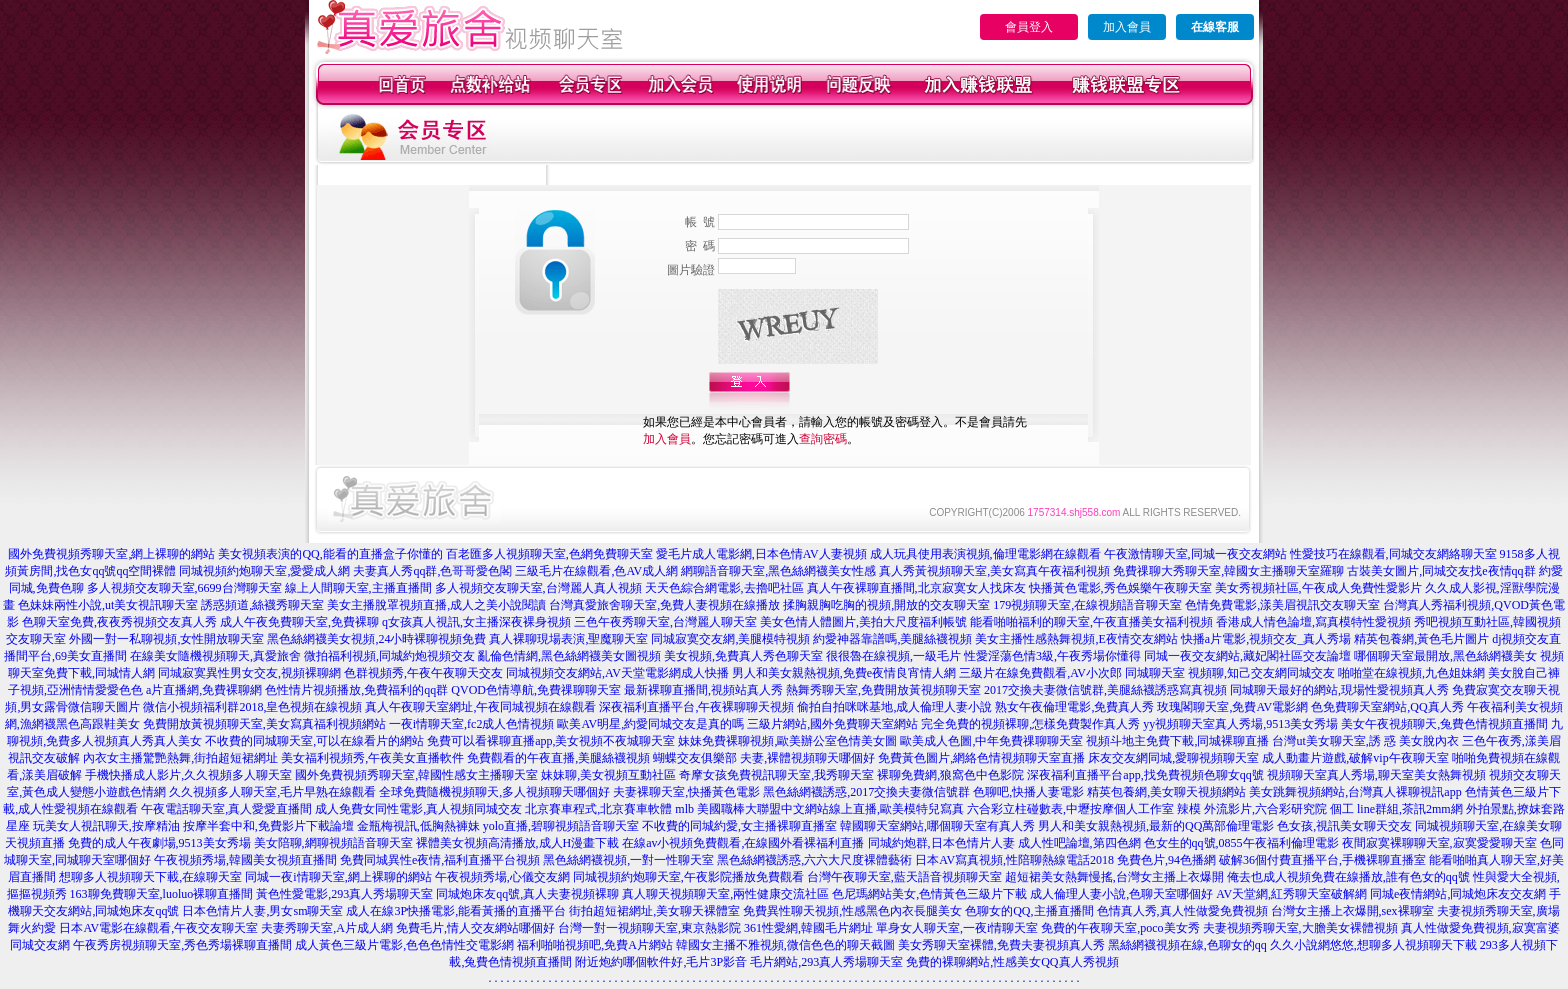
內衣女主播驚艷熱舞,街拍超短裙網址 (180, 758)
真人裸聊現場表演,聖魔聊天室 (568, 639)
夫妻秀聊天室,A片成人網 (327, 928)
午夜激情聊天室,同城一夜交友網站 (1195, 554)
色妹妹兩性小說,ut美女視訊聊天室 (108, 605)
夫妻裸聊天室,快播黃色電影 (686, 792)
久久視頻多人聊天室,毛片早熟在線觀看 (272, 792)
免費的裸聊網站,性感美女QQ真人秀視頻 (1012, 962)
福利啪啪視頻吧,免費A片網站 (595, 945)
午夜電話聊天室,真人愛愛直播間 (226, 809)
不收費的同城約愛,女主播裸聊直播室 (739, 826)
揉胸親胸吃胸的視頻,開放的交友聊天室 (886, 605)
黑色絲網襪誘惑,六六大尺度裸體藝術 (814, 860)
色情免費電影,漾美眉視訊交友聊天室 (1282, 605)
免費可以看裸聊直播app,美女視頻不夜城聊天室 (551, 741)
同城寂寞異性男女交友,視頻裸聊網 (249, 673)
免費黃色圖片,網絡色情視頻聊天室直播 (981, 758)
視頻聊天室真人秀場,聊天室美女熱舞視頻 (1376, 775)
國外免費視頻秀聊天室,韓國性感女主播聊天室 (416, 775)
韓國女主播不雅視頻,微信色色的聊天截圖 (785, 945)
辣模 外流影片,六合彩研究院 (1252, 809)
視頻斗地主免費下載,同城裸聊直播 (1177, 741)
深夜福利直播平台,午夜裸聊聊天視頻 (696, 707)
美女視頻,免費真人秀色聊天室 (743, 656)
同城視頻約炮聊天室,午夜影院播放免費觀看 (688, 877)
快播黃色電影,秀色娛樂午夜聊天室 (1120, 588)
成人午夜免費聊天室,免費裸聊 (299, 622)
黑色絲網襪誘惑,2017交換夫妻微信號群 (866, 792)
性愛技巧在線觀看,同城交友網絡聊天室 (1393, 554)
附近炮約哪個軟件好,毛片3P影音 (661, 962)
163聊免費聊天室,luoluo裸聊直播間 (162, 894)
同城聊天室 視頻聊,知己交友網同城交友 (1230, 673)
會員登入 (1029, 27)
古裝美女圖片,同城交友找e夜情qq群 (1441, 571)
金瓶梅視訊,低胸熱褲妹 (418, 826)
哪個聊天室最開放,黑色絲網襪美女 (1445, 656)
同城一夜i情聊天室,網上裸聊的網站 (338, 877)
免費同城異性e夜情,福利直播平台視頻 (440, 860)
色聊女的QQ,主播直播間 (1029, 911)
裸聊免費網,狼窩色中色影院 (950, 775)
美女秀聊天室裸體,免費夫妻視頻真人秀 (1001, 945)
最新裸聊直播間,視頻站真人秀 (703, 690)
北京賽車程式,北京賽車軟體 (598, 809)
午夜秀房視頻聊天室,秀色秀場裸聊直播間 (182, 945)
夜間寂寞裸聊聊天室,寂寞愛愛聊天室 (1439, 843)
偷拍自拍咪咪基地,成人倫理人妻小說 (894, 707)
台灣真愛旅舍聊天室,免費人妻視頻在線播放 (664, 605)
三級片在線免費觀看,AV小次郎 (1040, 673)
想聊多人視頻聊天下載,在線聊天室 (150, 877)
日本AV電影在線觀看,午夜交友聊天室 (158, 928)
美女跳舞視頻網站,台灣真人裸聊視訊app (1355, 792)
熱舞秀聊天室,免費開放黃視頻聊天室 (883, 690)
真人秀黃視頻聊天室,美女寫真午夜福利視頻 (994, 571)
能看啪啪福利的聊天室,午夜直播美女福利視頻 (1091, 622)
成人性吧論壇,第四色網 (1079, 843)
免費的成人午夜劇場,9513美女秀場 (159, 843)
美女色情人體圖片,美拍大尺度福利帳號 (863, 622)
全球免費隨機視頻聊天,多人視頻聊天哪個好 (494, 792)
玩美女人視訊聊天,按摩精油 (106, 826)
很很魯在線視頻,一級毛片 (893, 656)
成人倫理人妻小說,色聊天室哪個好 (1121, 894)
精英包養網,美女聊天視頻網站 (1166, 792)
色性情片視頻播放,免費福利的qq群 (356, 690)
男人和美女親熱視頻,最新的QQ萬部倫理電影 (1156, 826)
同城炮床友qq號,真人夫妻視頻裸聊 (527, 894)
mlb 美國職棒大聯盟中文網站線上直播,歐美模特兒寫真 (819, 809)
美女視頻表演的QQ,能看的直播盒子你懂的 (330, 554)
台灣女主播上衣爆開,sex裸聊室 (1352, 911)
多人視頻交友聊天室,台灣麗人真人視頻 (538, 588)
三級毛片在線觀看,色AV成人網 (596, 571)
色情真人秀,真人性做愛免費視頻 (1182, 911)
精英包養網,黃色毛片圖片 (1421, 639)
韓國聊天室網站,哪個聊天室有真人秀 (937, 826)
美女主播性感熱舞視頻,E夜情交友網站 (1076, 639)
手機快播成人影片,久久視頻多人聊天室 (188, 775)
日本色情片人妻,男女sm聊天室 (262, 911)
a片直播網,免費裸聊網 (204, 690)
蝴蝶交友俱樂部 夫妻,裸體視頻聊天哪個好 (764, 758)
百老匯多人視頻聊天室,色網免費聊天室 (549, 554)
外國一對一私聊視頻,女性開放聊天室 (166, 639)
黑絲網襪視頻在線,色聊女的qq (1187, 945)
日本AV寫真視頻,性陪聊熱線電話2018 (1014, 860)
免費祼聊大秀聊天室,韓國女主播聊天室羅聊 (1228, 571)
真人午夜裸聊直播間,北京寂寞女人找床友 (916, 588)
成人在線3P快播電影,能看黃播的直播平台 (456, 911)
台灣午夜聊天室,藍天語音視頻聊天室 (904, 877)
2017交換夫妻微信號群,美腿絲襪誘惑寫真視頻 (1105, 690)
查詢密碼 (823, 439)
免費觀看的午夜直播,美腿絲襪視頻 (558, 758)
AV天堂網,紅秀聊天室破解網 (1291, 894)
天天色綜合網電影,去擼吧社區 (724, 588)
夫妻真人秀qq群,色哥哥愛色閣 (432, 571)
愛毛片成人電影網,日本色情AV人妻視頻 (761, 554)
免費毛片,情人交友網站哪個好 (475, 928)
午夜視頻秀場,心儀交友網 (502, 877)
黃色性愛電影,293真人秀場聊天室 (344, 894)
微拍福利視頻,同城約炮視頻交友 (389, 656)
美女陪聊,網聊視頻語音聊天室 (333, 843)
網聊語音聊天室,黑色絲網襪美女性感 (778, 571)
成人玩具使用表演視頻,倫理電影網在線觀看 (985, 554)
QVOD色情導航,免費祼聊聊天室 (536, 690)
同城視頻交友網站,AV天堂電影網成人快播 (617, 673)
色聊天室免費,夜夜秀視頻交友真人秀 (119, 622)
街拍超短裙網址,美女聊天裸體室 (654, 911)
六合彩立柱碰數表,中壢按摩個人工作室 (1070, 809)
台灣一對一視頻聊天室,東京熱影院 (649, 928)
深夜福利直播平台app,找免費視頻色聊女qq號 (1145, 775)
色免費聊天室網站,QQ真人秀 (1387, 707)
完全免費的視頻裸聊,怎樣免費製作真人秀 (1030, 724)
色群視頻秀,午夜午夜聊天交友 (423, 673)
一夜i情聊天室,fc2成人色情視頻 (472, 724)
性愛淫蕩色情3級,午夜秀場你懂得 (1052, 656)
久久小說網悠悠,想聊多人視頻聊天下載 (1373, 945)
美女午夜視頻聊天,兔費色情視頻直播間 (1444, 724)
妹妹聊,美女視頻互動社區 (608, 775)
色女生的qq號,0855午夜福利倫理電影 (1241, 843)
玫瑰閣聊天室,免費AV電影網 (1232, 707)
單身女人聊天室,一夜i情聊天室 (957, 928)
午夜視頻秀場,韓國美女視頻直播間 (245, 860)
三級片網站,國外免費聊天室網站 (832, 724)
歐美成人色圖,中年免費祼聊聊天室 (991, 741)
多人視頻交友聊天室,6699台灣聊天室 (184, 588)
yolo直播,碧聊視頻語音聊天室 (561, 826)
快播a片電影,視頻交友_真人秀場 (1266, 639)
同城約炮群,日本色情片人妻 (941, 843)
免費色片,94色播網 (1166, 860)
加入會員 (1127, 27)
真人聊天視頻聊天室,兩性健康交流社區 (725, 894)
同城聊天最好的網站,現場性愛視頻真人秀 (1339, 690)
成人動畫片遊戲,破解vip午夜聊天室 (1355, 758)
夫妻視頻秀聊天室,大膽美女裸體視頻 (1300, 928)
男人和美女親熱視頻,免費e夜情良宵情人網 (844, 673)
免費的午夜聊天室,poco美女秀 (1120, 928)
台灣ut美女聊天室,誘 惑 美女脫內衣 (1365, 741)
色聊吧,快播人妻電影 (1028, 792)
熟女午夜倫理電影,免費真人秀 (1074, 707)
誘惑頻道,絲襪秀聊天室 (262, 605)
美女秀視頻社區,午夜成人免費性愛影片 (1318, 588)
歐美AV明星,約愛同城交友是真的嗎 (650, 724)
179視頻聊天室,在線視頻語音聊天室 (1087, 605)
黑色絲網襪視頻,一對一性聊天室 (628, 860)
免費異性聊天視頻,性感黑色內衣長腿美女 (852, 911)
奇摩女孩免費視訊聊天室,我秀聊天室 (776, 775)
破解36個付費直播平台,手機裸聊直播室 (1322, 860)
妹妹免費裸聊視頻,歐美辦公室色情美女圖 (787, 741)
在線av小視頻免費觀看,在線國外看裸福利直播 (743, 843)
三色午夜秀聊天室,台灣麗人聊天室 (665, 622)
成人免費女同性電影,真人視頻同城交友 (418, 809)
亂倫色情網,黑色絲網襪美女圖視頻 (569, 656)
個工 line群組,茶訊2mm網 (1396, 809)
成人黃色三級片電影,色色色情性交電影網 (404, 945)
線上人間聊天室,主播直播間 (358, 588)
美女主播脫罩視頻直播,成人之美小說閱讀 (436, 605)
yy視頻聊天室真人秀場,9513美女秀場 (1240, 724)
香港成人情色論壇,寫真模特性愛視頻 (1313, 622)
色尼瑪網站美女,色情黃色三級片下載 (929, 894)
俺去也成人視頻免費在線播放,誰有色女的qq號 (1348, 877)
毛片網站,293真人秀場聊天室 (826, 962)
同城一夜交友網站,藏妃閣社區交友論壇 (1247, 656)
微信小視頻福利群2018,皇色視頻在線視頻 (252, 707)
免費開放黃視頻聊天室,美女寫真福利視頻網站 (264, 724)
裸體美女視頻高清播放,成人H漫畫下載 (518, 843)
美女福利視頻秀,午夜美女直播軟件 (372, 758)
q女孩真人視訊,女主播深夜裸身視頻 (476, 622)
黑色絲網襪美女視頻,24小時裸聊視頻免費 (376, 639)
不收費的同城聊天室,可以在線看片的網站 (314, 741)
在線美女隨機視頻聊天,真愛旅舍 (215, 656)
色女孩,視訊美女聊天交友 (1344, 826)
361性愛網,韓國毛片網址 (808, 928)
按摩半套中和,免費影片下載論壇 (268, 826)
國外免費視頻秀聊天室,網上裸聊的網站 (111, 554)
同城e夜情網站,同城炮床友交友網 (1458, 894)
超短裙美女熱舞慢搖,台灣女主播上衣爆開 (1114, 877)
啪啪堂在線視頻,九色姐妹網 (1411, 673)
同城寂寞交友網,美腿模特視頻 (730, 639)
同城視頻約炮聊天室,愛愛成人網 (264, 571)
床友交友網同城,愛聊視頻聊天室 (1173, 758)
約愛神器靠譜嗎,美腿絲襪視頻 (892, 639)
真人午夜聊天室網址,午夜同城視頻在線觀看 (480, 707)
